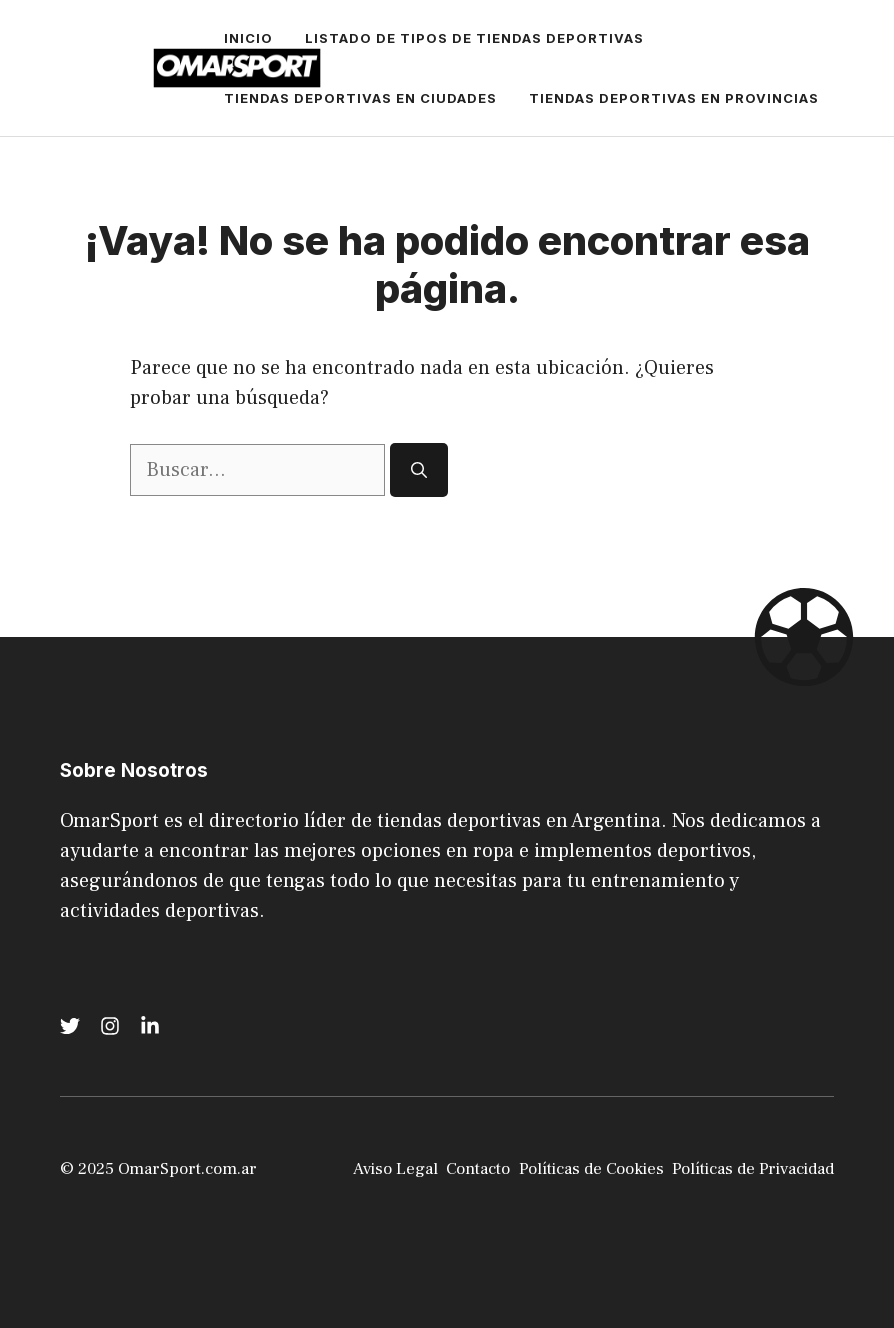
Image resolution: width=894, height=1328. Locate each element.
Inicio (248, 38)
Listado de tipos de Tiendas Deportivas (474, 38)
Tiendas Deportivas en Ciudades (360, 98)
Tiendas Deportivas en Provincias (674, 98)
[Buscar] (419, 470)
